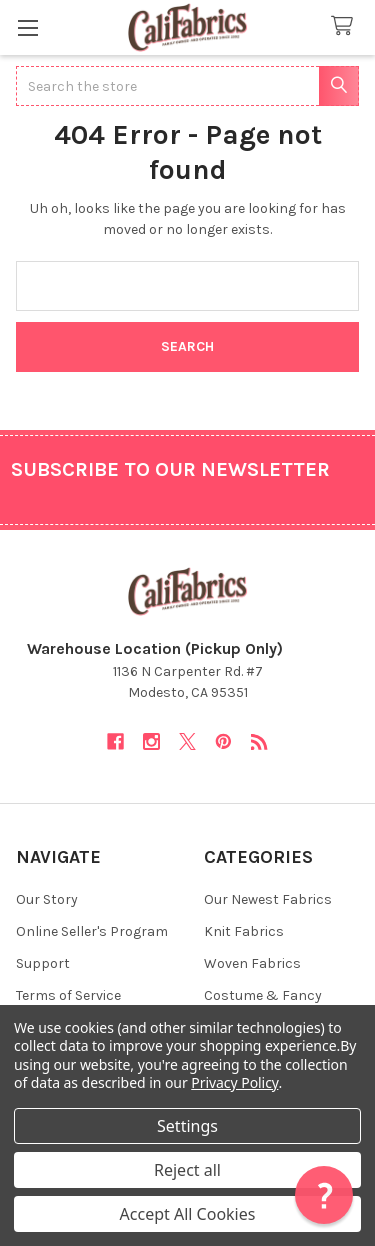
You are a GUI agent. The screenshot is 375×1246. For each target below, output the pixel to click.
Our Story (47, 899)
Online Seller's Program (92, 931)
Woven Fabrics (252, 963)
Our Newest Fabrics (268, 899)
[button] (324, 1195)
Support (43, 963)
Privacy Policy (234, 1082)
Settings (187, 1126)
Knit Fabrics (244, 931)
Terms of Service (68, 995)
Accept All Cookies (188, 1214)
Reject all (187, 1170)
